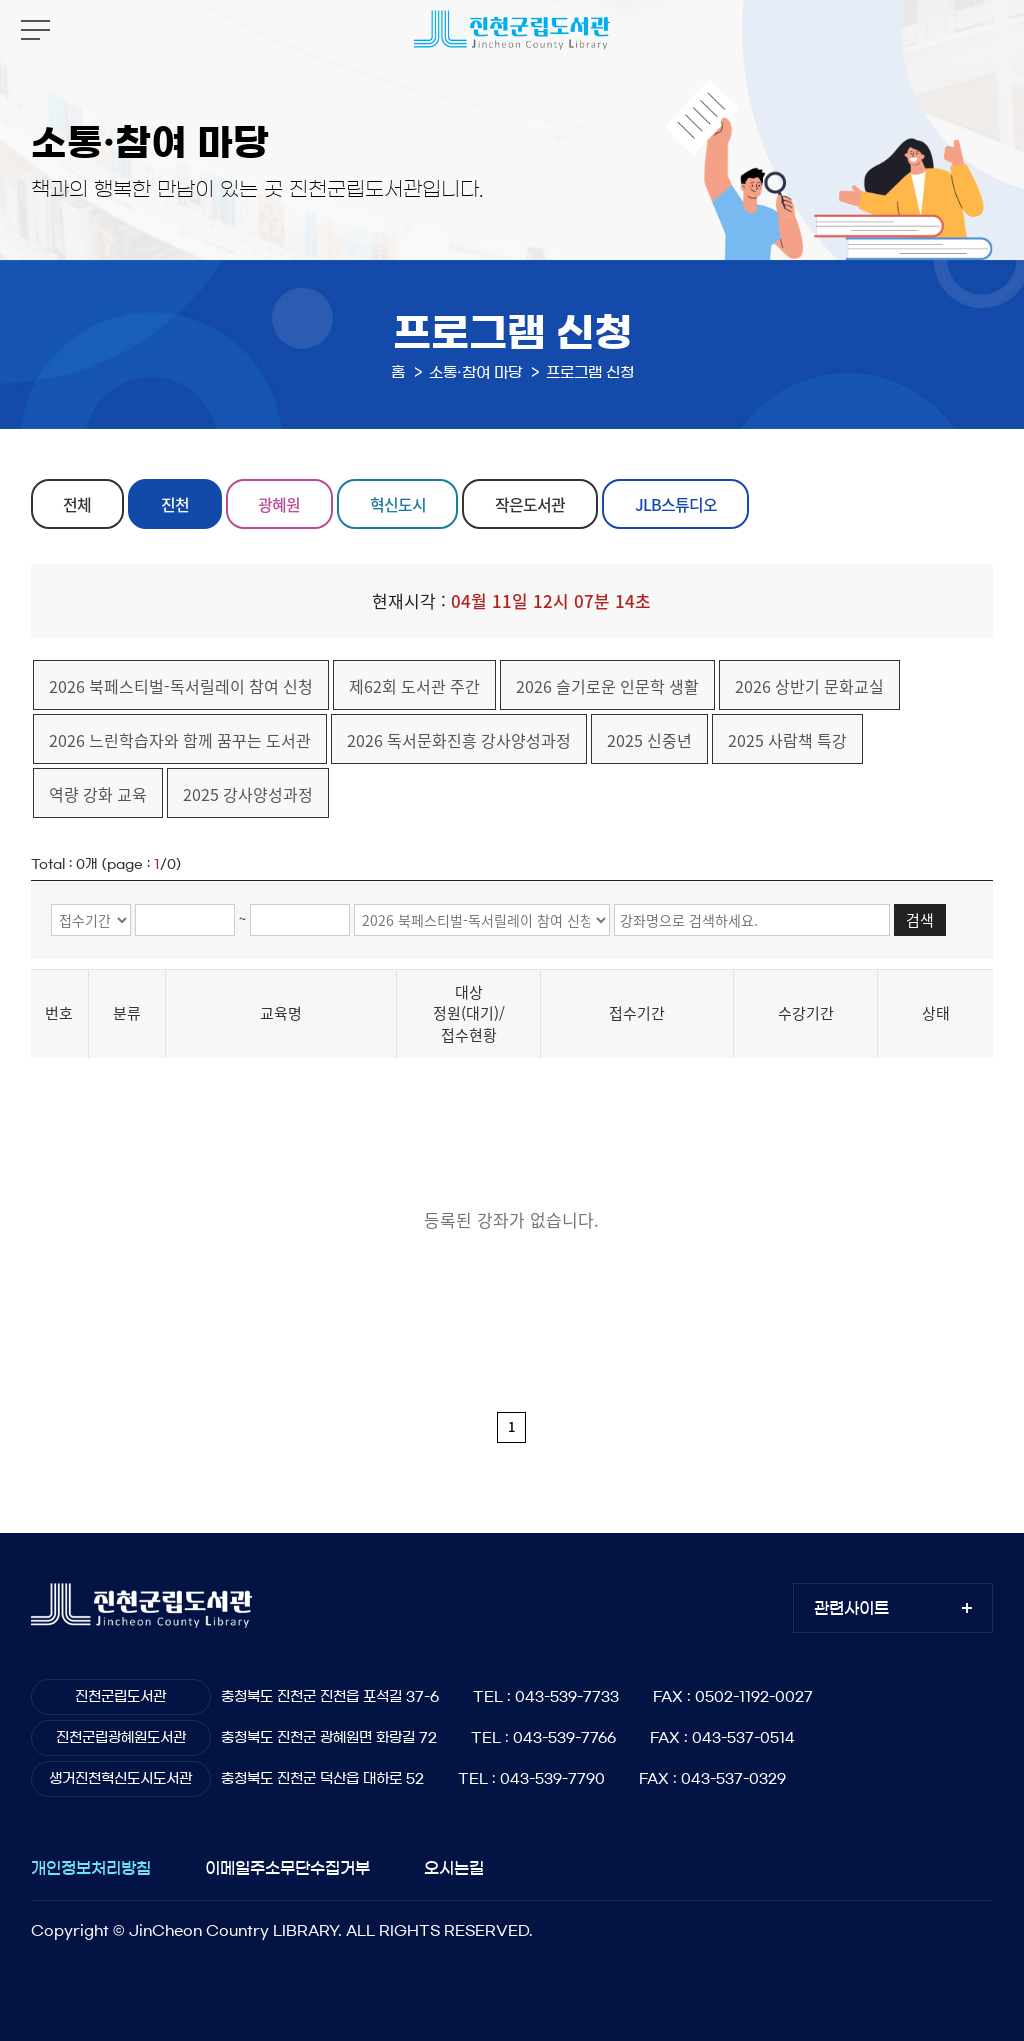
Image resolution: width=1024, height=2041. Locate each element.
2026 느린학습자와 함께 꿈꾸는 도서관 (180, 740)
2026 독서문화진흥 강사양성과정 (459, 740)
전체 (77, 504)
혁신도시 (398, 504)
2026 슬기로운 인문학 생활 (607, 686)
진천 (175, 504)
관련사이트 (851, 1608)
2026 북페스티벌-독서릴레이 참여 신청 (181, 686)
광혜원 (279, 504)
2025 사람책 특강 (787, 740)
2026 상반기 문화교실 (809, 686)
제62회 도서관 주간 (414, 686)
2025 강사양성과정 (248, 794)
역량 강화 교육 (98, 794)
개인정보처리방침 (91, 1868)
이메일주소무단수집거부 (287, 1868)
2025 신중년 (649, 740)
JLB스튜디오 (676, 504)
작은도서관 (530, 504)
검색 (920, 920)
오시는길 (454, 1868)
